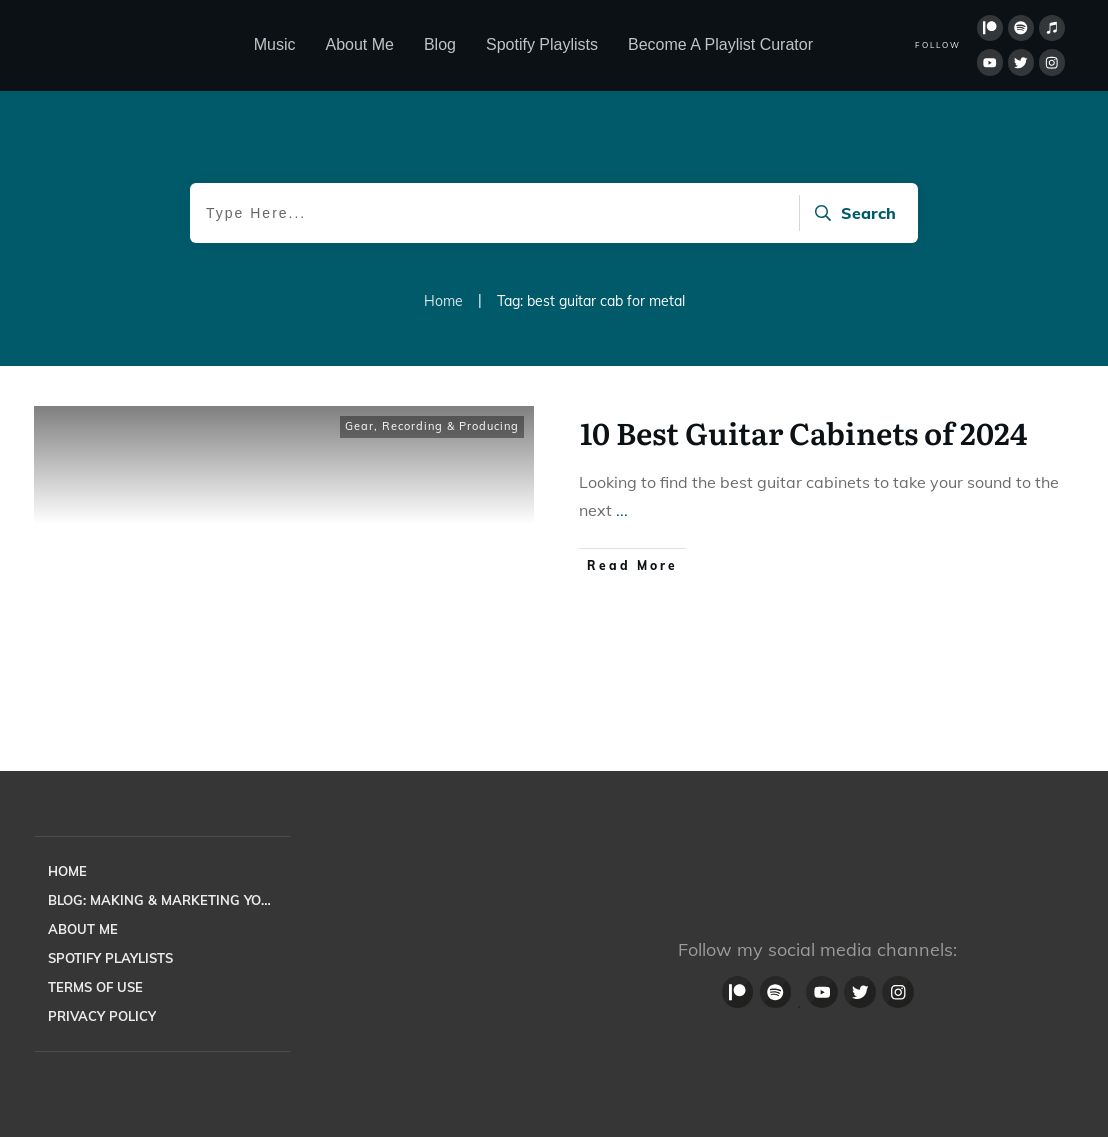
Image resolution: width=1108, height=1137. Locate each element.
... (622, 510)
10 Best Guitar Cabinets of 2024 (803, 432)
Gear (359, 426)
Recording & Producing (450, 426)
